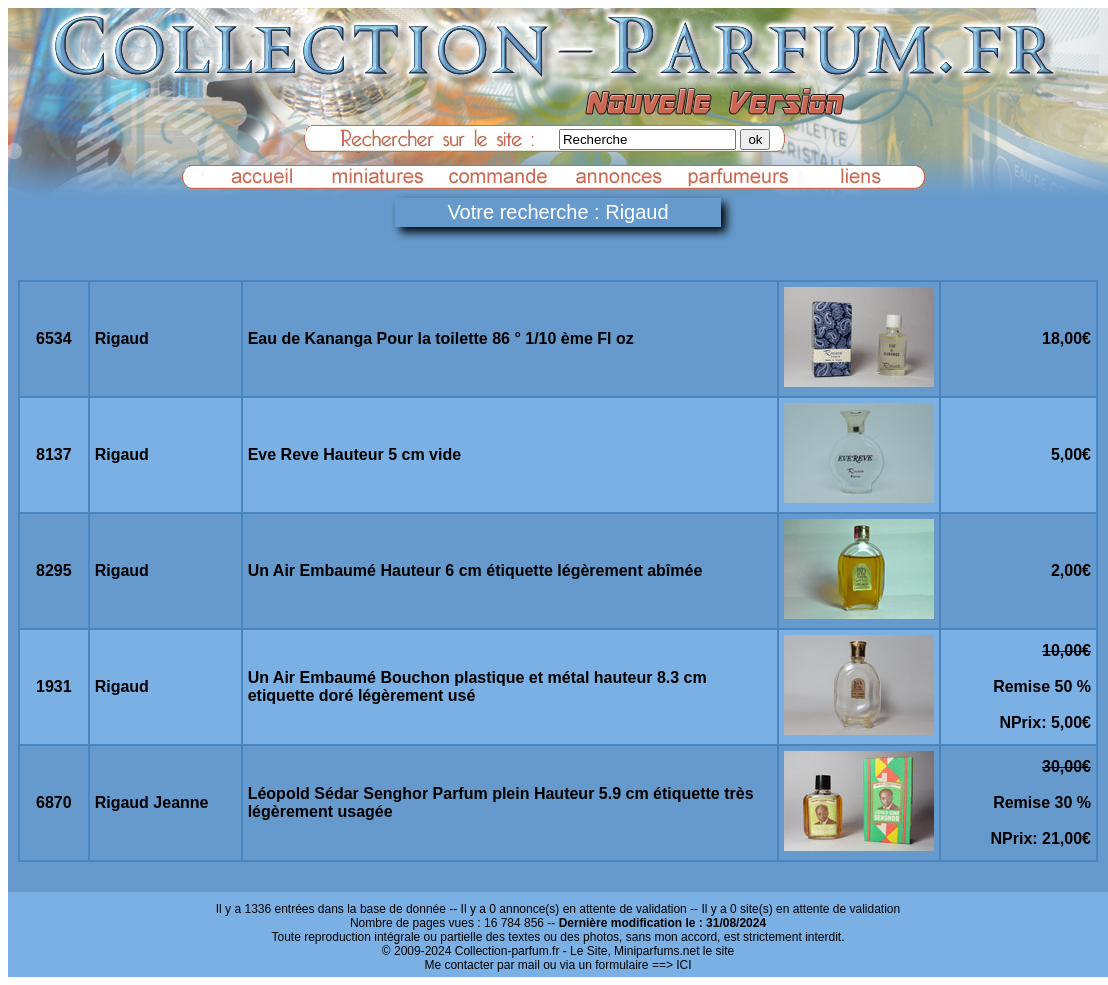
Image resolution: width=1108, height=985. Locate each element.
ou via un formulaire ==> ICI (617, 965)
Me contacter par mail (481, 965)
